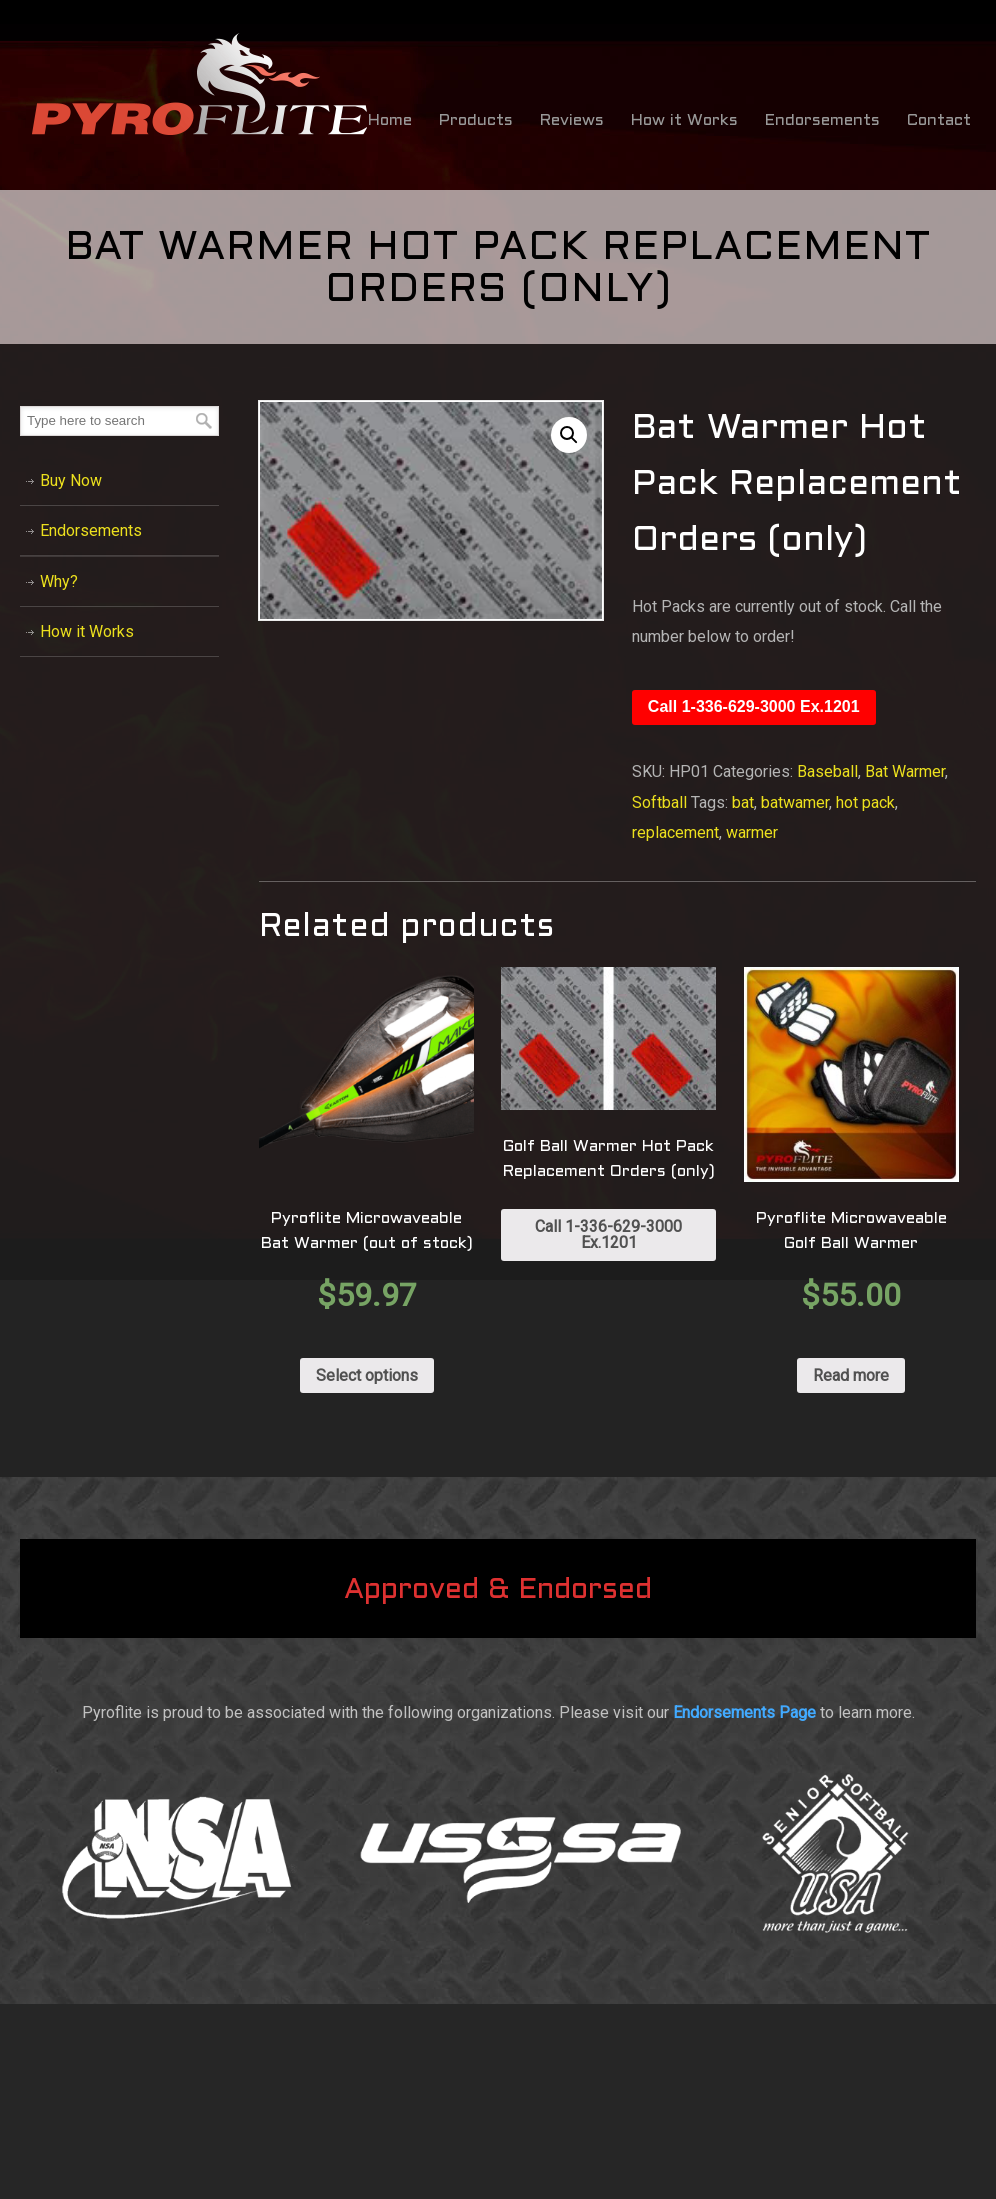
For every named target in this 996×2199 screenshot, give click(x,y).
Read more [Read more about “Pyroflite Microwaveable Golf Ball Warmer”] (851, 1375)
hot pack (865, 802)
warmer (752, 832)
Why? (59, 581)
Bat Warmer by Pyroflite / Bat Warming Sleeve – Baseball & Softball (200, 85)
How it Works (87, 631)
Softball (659, 802)
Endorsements (91, 530)
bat (743, 802)
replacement (675, 832)
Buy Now (71, 480)
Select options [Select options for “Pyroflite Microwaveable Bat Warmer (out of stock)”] (367, 1375)
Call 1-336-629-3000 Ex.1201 (754, 706)
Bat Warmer (905, 771)
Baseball (827, 771)
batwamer (795, 802)
